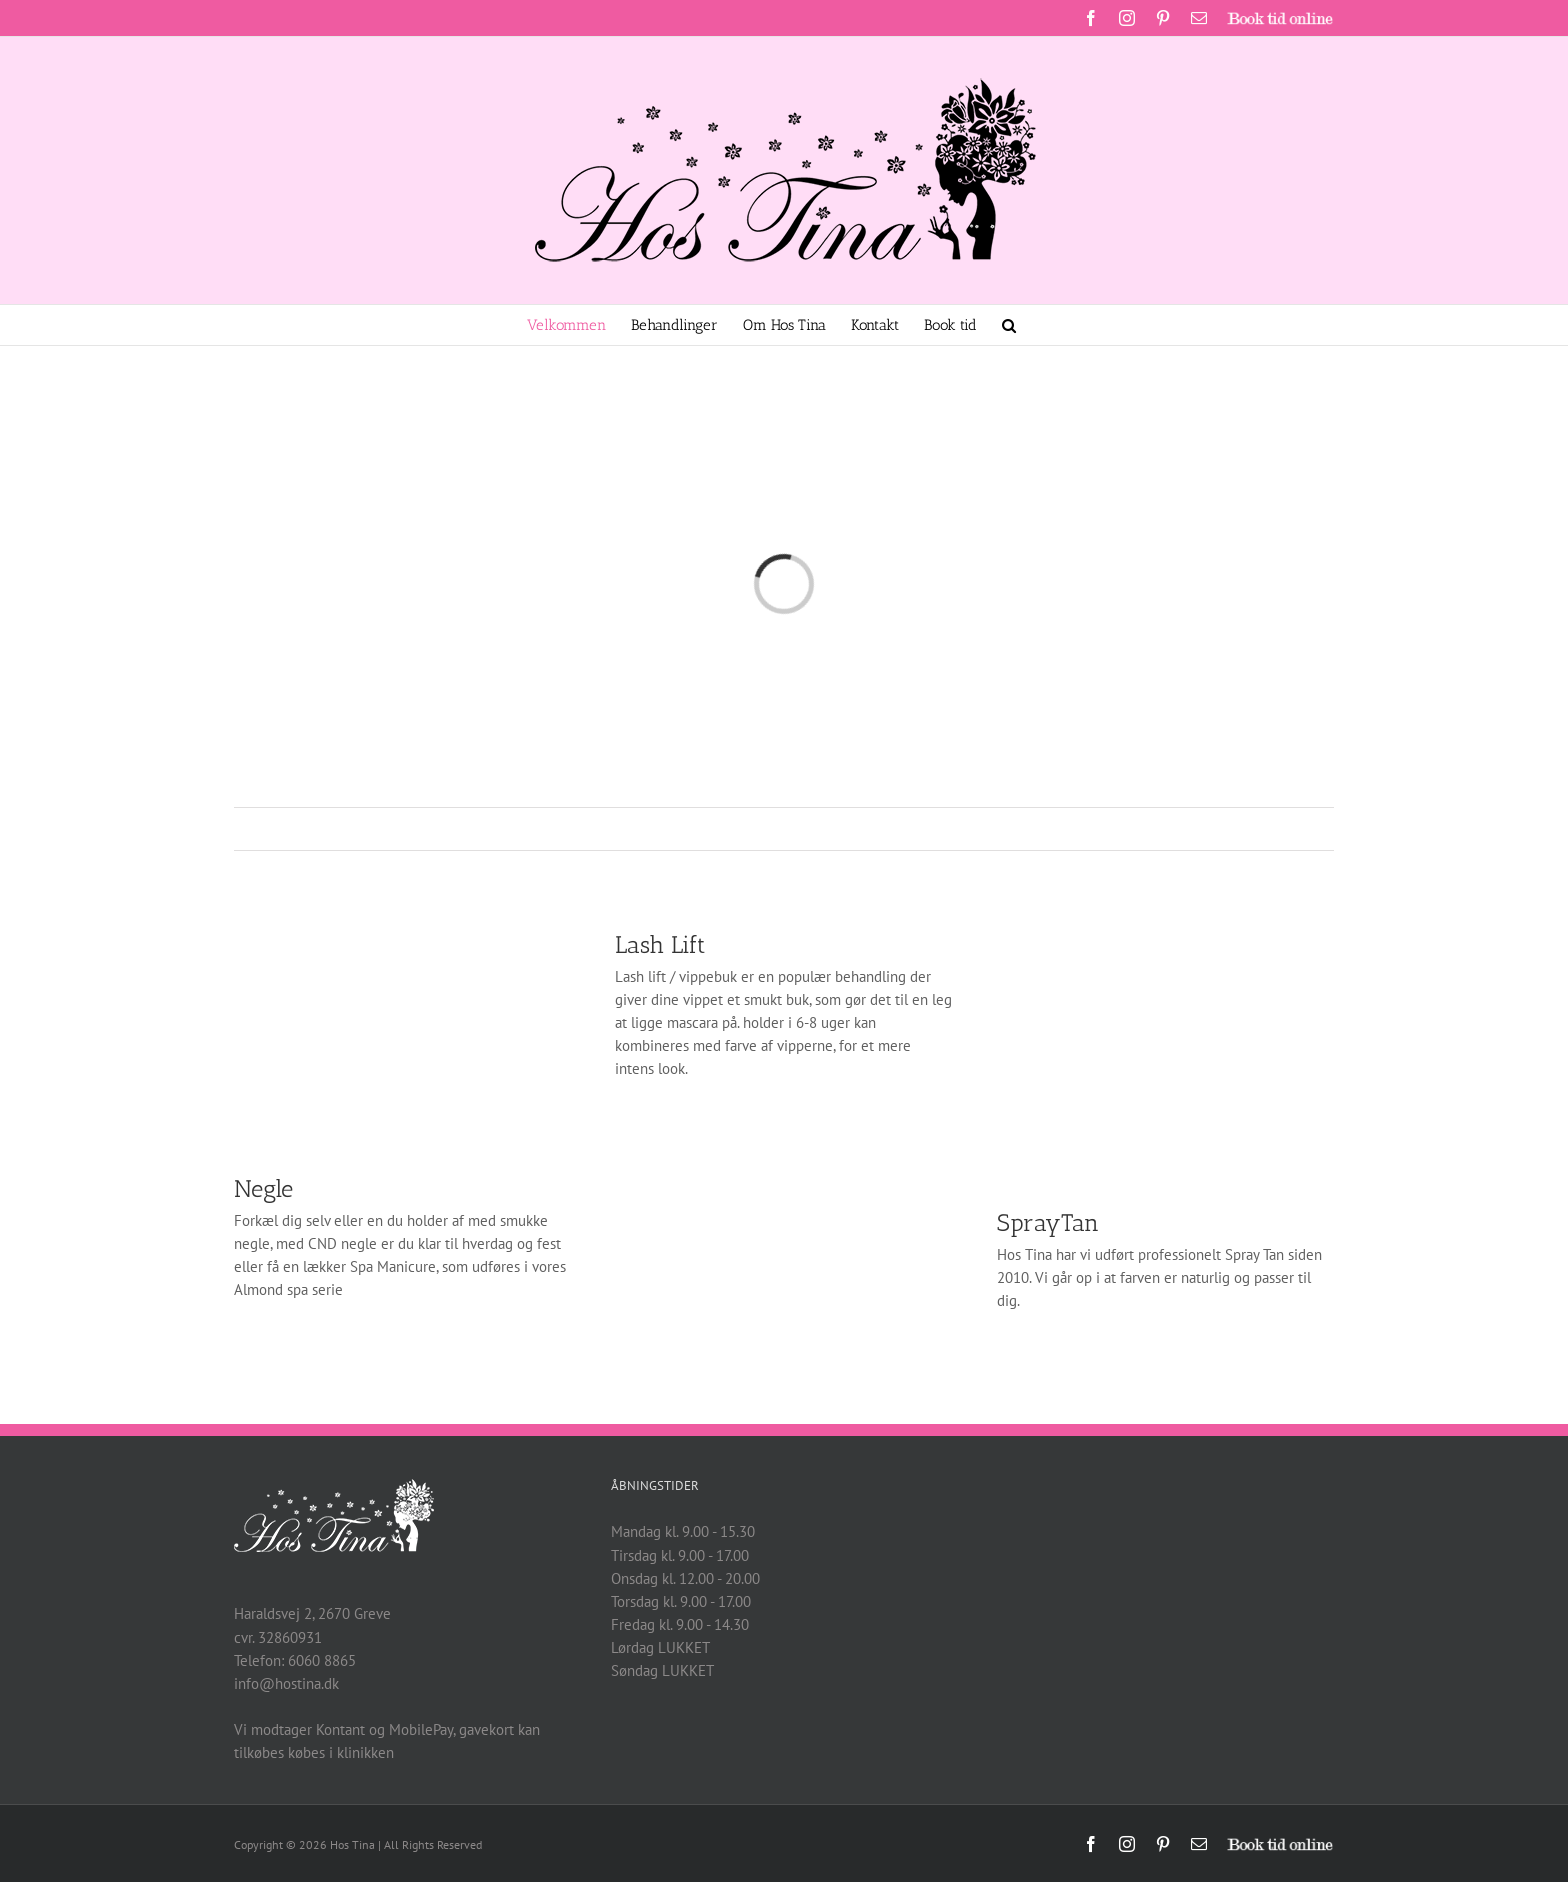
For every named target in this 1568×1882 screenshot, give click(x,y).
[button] (1009, 325)
